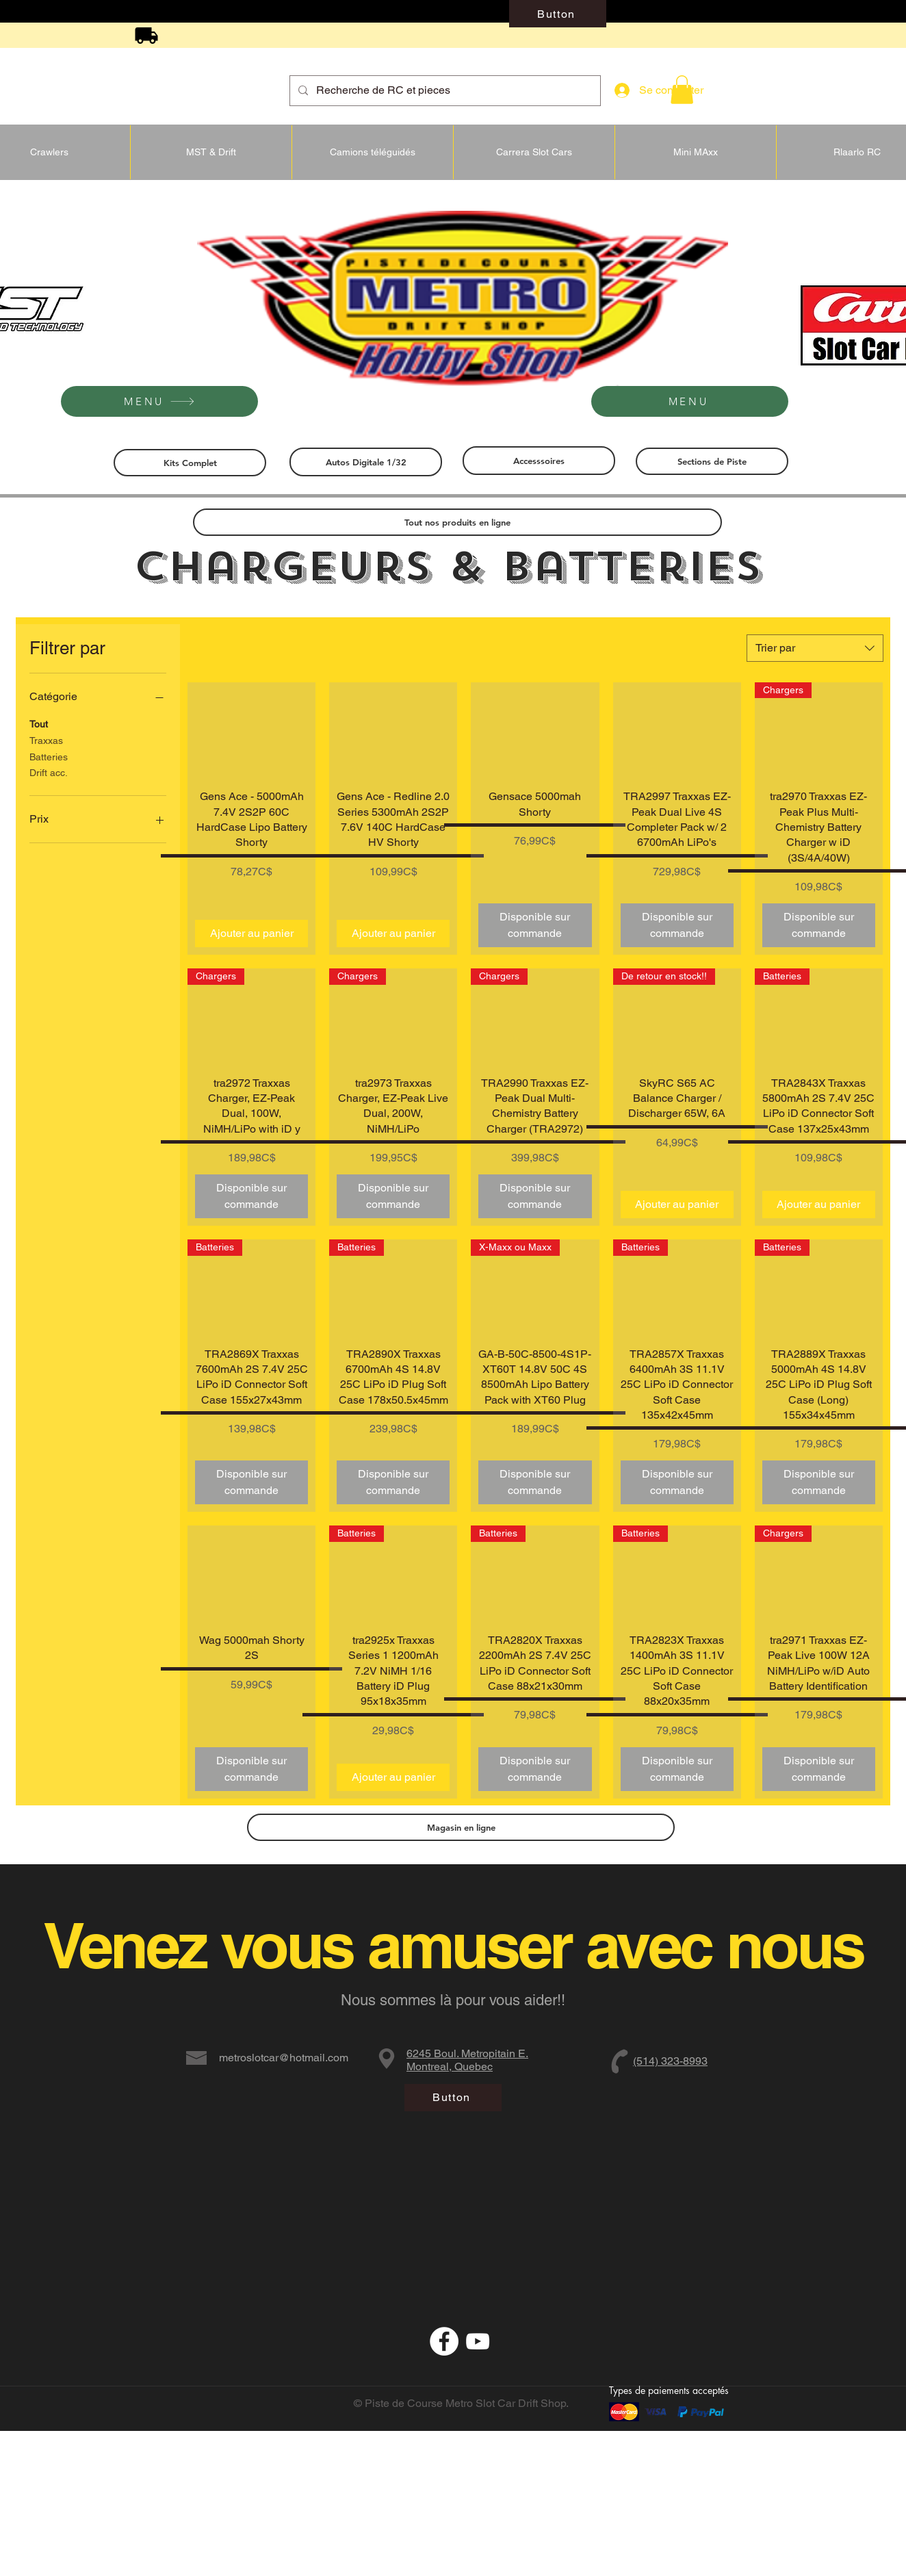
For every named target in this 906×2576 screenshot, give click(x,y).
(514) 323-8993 (670, 2061)
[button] (682, 89)
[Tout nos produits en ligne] (457, 522)
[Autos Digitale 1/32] (365, 462)
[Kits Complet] (190, 462)
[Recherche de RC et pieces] (443, 90)
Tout (38, 723)
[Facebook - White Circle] (444, 2341)
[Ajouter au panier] (251, 933)
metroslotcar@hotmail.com (283, 2057)
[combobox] (815, 648)
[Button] (557, 13)
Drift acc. (48, 771)
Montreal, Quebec (449, 2066)
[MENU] (159, 401)
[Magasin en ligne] (461, 1827)
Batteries (48, 755)
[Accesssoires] (539, 460)
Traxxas (46, 739)
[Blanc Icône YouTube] (477, 2341)
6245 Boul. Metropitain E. (467, 2053)
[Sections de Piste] (712, 461)
